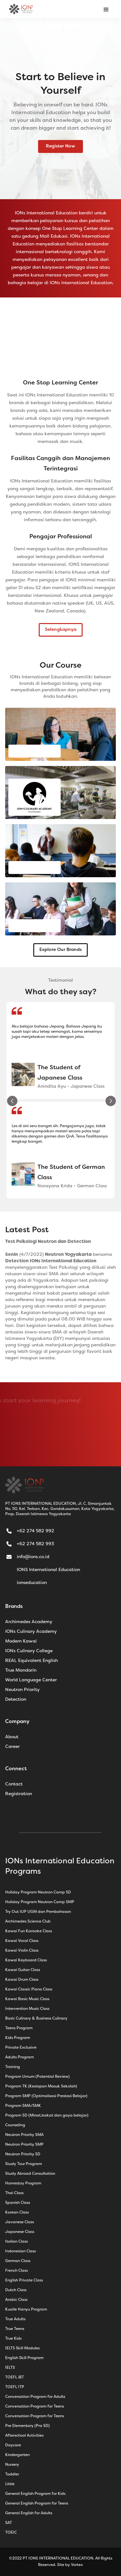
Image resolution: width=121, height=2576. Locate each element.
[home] (21, 9)
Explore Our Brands (60, 950)
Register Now (60, 146)
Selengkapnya (60, 630)
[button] (106, 9)
